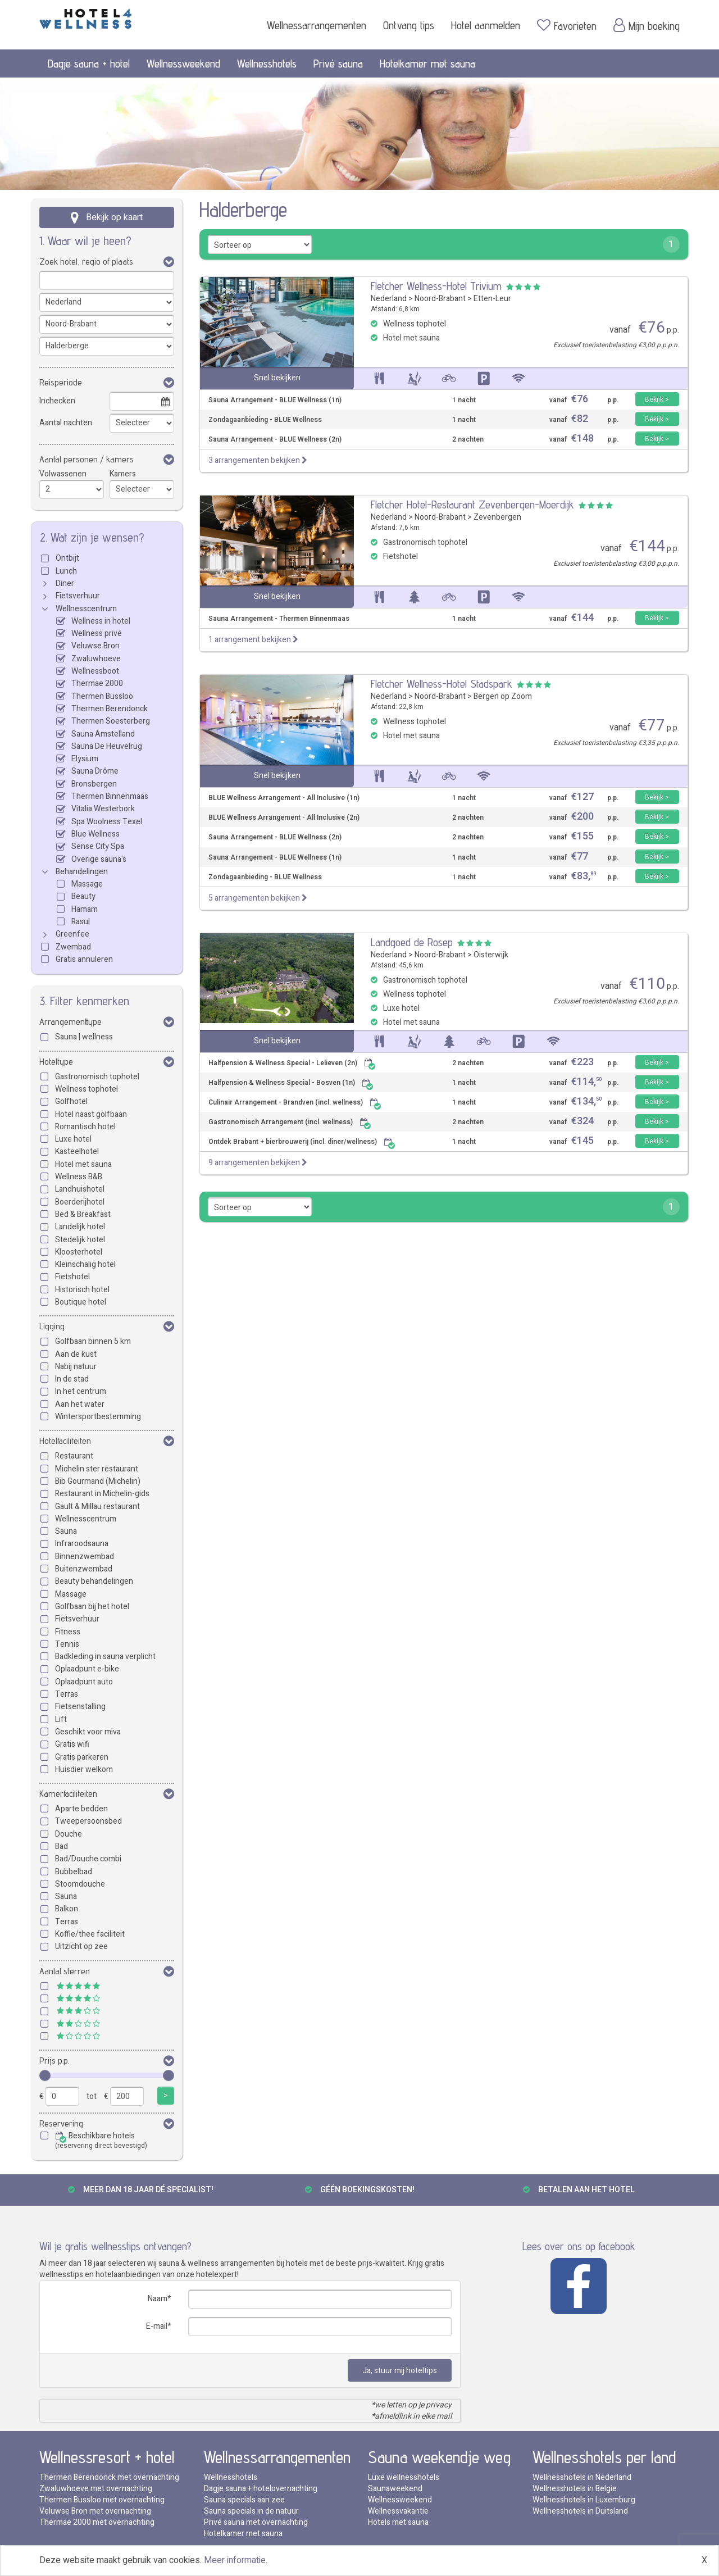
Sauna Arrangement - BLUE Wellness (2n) (275, 439)
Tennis (67, 1644)
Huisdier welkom (84, 1769)
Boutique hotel (80, 1302)
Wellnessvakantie (398, 2511)
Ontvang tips (408, 25)
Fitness (67, 1632)
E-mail (156, 2326)
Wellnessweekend (183, 63)
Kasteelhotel (77, 1151)
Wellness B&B (78, 1177)
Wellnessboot (95, 671)
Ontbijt (67, 558)
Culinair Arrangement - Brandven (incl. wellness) (294, 1102)
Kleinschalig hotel (85, 1264)
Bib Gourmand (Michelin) (97, 1481)
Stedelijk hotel (80, 1240)
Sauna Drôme (95, 771)
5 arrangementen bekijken (257, 898)
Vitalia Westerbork (103, 809)
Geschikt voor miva (88, 1732)
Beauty (83, 896)
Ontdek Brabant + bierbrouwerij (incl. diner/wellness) (301, 1142)
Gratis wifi (72, 1744)
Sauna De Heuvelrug (106, 746)
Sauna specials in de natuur (251, 2511)
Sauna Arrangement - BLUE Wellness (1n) (275, 400)
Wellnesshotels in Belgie (575, 2489)
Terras (66, 1694)
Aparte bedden (81, 1809)
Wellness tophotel (86, 1089)
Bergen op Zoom (503, 696)
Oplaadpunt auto (84, 1682)
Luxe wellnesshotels (403, 2477)
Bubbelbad (73, 1872)
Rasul (80, 922)
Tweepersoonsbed (88, 1821)
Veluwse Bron (95, 646)
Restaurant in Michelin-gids (102, 1494)
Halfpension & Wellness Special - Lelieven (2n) (292, 1063)
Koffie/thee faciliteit (90, 1934)
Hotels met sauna (398, 2522)
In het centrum (80, 1391)
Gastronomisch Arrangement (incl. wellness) (289, 1122)
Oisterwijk (491, 955)
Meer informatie (235, 2560)
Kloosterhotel (78, 1252)
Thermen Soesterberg (110, 721)
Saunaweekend (395, 2489)
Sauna (66, 1531)
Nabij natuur (76, 1367)
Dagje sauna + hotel (89, 63)
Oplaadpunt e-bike (87, 1669)
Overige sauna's (98, 859)
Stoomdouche (80, 1884)
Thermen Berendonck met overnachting (109, 2477)
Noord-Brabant (440, 299)
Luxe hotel (73, 1139)
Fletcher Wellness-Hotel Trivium (436, 286)
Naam (157, 2299)
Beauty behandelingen (94, 1581)
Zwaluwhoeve (96, 659)
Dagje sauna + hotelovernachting (260, 2489)
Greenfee (72, 934)
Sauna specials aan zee (244, 2500)
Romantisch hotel (85, 1127)
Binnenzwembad (84, 1556)
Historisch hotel (82, 1290)
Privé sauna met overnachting (256, 2522)
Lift (61, 1719)
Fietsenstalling (80, 1706)
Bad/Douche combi (88, 1859)
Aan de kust (76, 1354)
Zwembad (73, 947)
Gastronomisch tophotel (97, 1077)
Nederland (389, 299)
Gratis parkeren (81, 1757)
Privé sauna (338, 63)
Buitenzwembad (83, 1569)
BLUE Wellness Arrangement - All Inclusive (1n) (284, 798)
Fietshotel (72, 1277)
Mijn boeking (646, 25)
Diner (65, 583)
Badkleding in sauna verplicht (105, 1656)
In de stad (72, 1379)
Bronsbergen (94, 784)
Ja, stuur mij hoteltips (399, 2371)
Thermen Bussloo (102, 696)
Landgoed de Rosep (412, 942)
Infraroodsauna (81, 1544)
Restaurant (74, 1456)
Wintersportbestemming (98, 1417)
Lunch (66, 571)
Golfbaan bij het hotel (92, 1606)
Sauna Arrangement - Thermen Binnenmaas (278, 619)
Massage (87, 884)
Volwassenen (63, 474)
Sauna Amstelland (103, 734)
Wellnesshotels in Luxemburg (584, 2500)
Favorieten (567, 25)
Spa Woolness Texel (106, 822)
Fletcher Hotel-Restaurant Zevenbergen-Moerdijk (472, 504)
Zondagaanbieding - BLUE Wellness (265, 420)
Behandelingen (82, 872)
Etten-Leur (492, 299)
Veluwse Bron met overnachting (95, 2511)
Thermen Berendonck (109, 709)
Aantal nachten (65, 423)
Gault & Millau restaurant (97, 1506)
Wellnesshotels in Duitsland (580, 2511)
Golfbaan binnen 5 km (93, 1341)
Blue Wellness (95, 834)
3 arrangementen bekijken (257, 460)
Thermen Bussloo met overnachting (102, 2500)
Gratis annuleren (84, 959)
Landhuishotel (79, 1189)
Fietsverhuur (78, 596)
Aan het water (79, 1404)
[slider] (45, 2075)
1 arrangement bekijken (253, 640)
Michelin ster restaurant (96, 1469)
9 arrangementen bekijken (257, 1163)
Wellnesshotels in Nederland (582, 2477)
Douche (68, 1834)
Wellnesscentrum (86, 609)
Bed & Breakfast (83, 1214)
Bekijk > (657, 399)
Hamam (84, 909)
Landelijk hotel (80, 1227)
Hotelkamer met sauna (427, 63)
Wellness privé (96, 633)
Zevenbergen (497, 517)
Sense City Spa (97, 846)
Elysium (84, 759)
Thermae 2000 (97, 683)
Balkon (66, 1909)
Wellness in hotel (100, 621)
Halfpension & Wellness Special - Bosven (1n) (291, 1083)
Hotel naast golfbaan (91, 1114)
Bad (61, 1846)
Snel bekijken (277, 378)
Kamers (123, 474)
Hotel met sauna (83, 1164)
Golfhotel (71, 1101)
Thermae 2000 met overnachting (96, 2522)
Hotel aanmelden (485, 25)
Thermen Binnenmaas (109, 796)
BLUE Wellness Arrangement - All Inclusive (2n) (284, 818)
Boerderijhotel (79, 1202)
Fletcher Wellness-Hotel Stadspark (441, 683)
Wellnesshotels (267, 63)
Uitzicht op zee (81, 1946)
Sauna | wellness (84, 1037)
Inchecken (57, 401)
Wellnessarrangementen (316, 25)
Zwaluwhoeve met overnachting (95, 2489)
